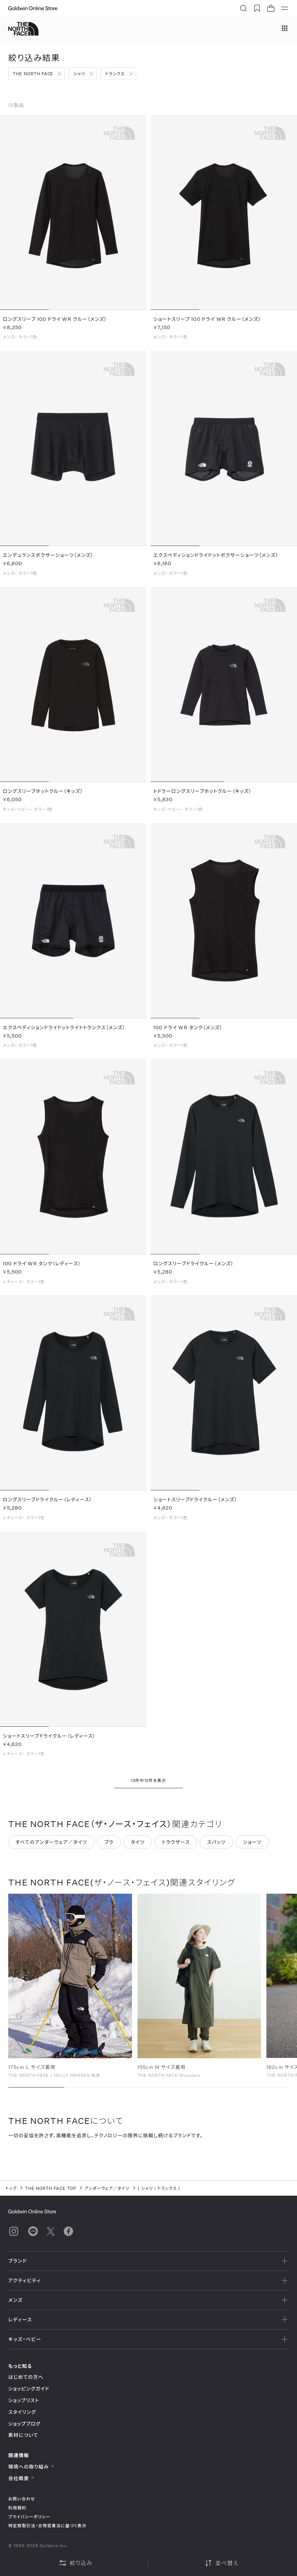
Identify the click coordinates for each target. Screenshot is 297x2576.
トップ (11, 2188)
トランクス (114, 73)
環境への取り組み (31, 2466)
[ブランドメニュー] (284, 29)
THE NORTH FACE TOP (50, 2188)
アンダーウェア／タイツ (107, 2188)
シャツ (79, 73)
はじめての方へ (26, 2377)
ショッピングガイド (28, 2388)
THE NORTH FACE (33, 73)
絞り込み (75, 2563)
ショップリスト (23, 2400)
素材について (23, 2435)
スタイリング (22, 2412)
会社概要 (21, 2478)
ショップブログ (24, 2423)
